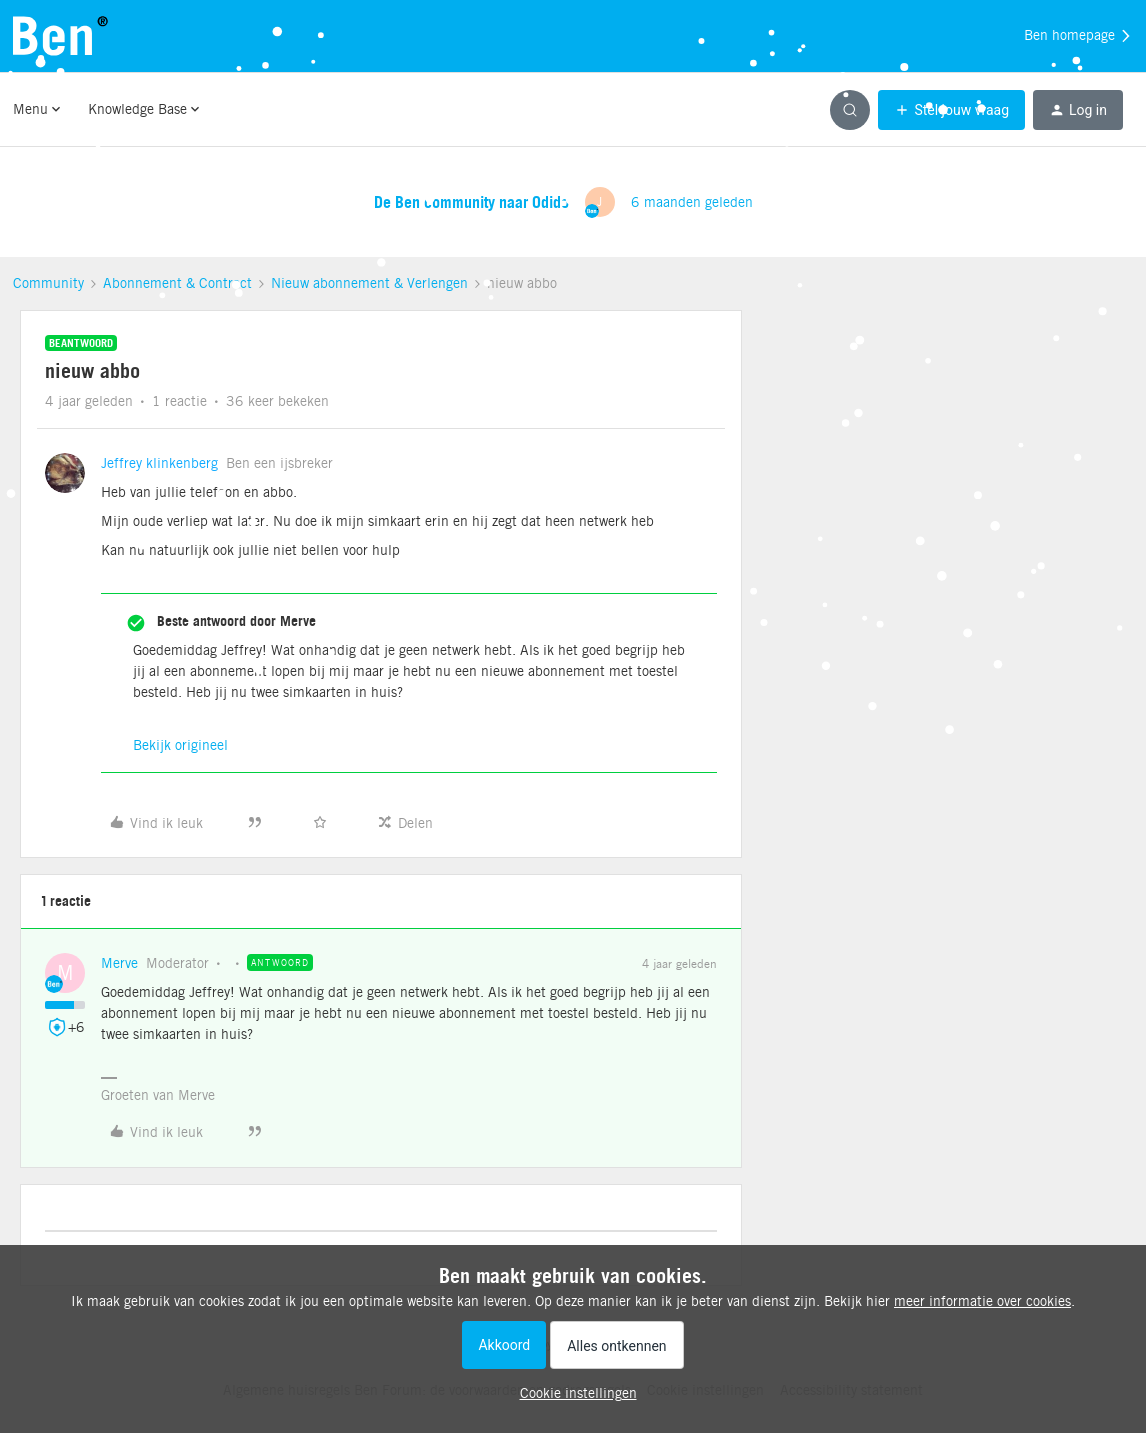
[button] (951, 110)
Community (48, 283)
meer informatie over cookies (982, 1301)
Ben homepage (1078, 36)
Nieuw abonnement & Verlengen (369, 283)
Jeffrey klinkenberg (159, 463)
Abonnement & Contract (177, 283)
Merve (119, 963)
